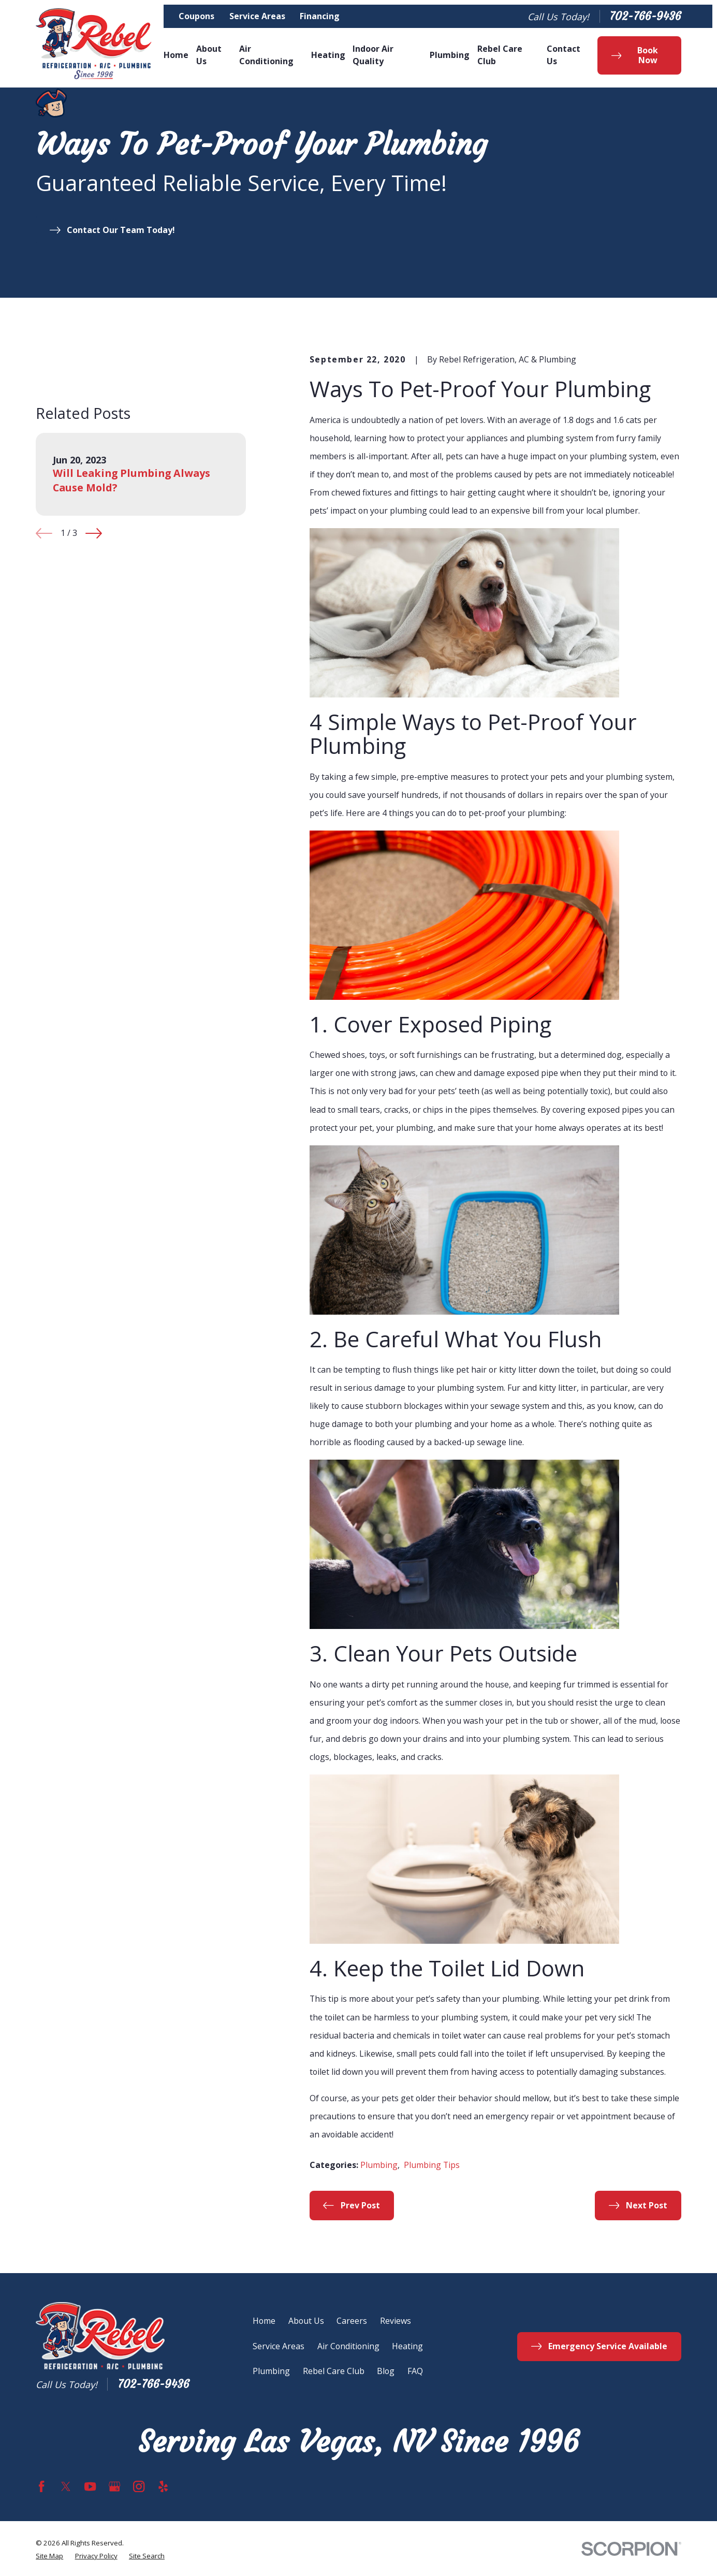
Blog (385, 2371)
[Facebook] (41, 2486)
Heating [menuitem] (328, 55)
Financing (320, 16)
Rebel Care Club (333, 2371)
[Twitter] (65, 2486)
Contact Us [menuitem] (563, 55)
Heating (407, 2346)
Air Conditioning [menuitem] (266, 55)
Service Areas (257, 16)
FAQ (415, 2371)
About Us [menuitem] (209, 55)
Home (264, 2320)
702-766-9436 (645, 16)
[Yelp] (163, 2486)
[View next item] (93, 533)
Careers (351, 2320)
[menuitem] (49, 2556)
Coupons (196, 16)
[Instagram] (138, 2486)
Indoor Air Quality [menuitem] (373, 55)
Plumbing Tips (432, 2165)
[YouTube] (90, 2486)
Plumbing (379, 2165)
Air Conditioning (348, 2346)
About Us (306, 2320)
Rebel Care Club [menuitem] (499, 55)
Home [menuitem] (176, 55)
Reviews (395, 2320)
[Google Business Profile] (114, 2486)
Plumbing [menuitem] (450, 55)
